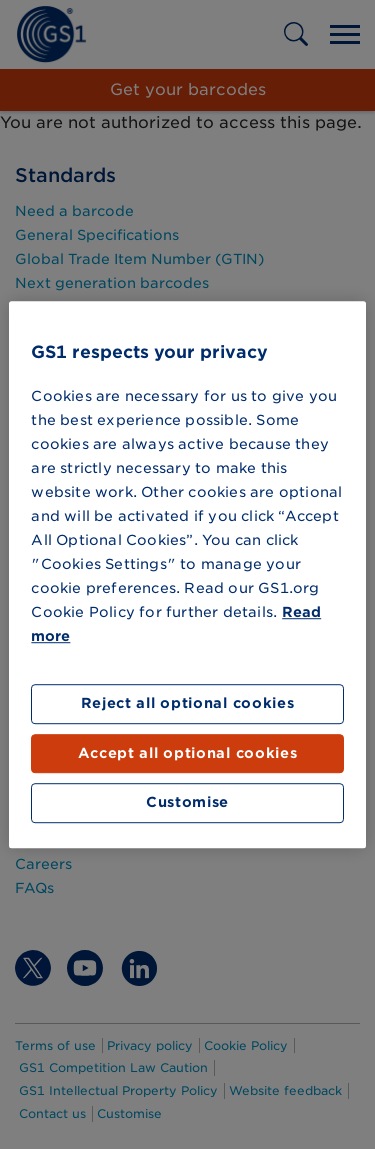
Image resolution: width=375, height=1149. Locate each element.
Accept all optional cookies (188, 753)
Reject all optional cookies (188, 704)
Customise (187, 803)
